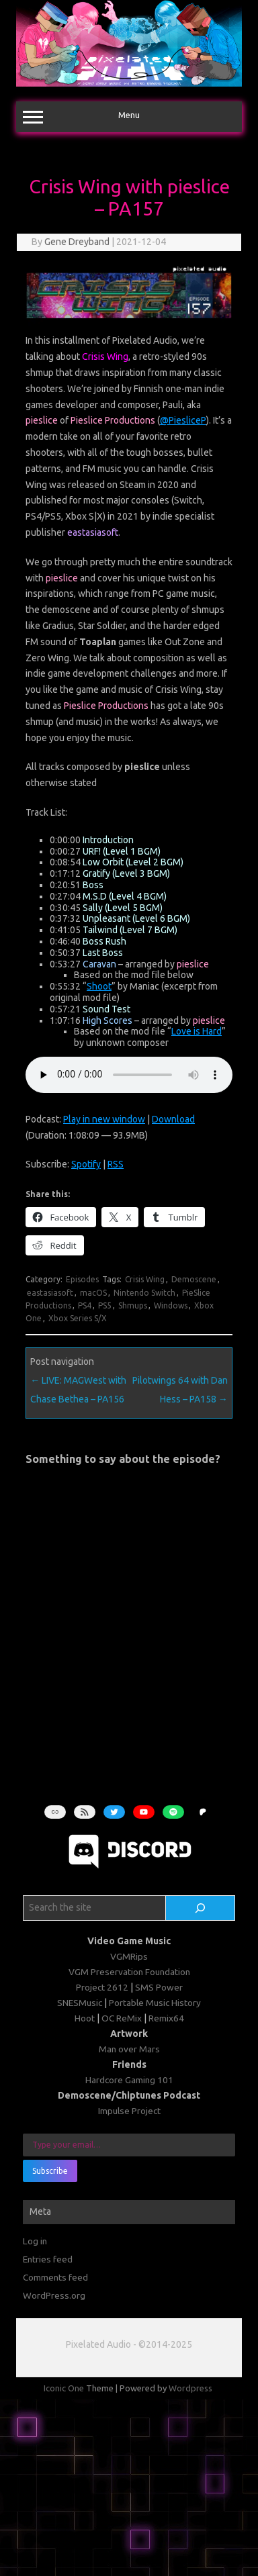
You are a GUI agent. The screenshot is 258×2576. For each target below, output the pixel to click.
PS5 (105, 1305)
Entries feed (48, 2259)
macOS (93, 1292)
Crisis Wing (145, 1279)
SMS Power (159, 1987)
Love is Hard (196, 1031)
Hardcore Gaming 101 (129, 2079)
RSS (116, 1164)
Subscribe (50, 2170)
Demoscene (193, 1279)
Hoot (85, 2018)
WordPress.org (54, 2295)
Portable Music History (155, 2002)
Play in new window (104, 1119)
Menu (129, 117)
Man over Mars (129, 2049)
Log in (35, 2241)
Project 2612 (102, 1987)
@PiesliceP (183, 420)
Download (173, 1119)
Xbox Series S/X (77, 1318)
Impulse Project (129, 2110)
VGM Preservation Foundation (129, 1971)
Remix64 (166, 2018)
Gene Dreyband (77, 241)
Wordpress (190, 2388)
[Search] (200, 1908)
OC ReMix (121, 2018)
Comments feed (55, 2277)
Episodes (82, 1279)
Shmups (132, 1305)
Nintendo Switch (144, 1292)
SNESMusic (79, 2002)
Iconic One (64, 2388)
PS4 (84, 1305)
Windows (170, 1305)
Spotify (86, 1164)
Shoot (99, 986)
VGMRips (129, 1956)
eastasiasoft (50, 1292)
